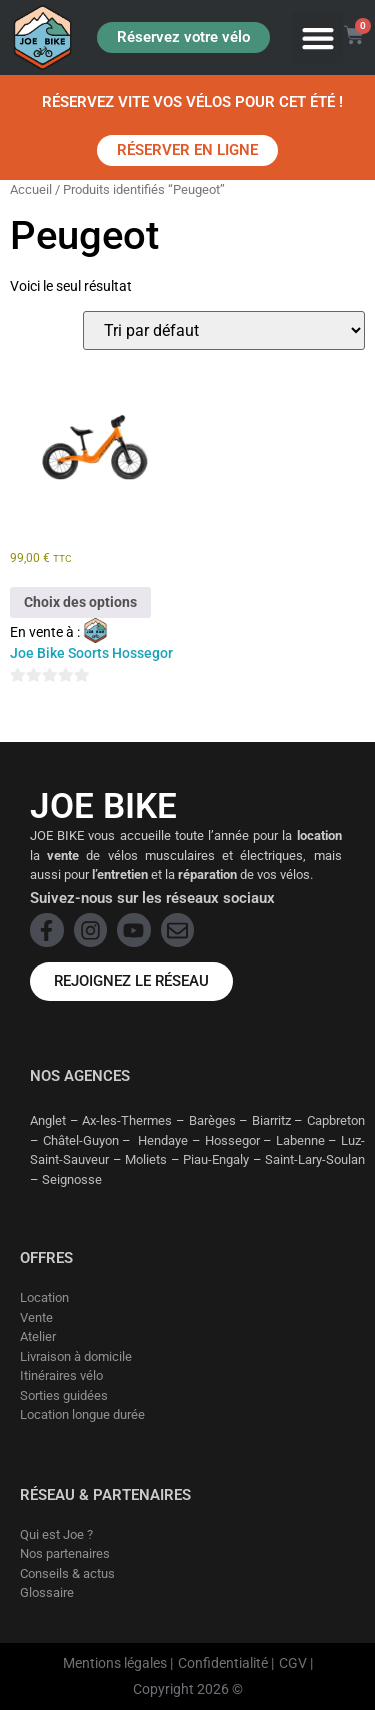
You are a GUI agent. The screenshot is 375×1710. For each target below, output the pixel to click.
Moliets (146, 1159)
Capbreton (336, 1120)
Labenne (300, 1140)
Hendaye (163, 1140)
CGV (293, 1663)
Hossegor (232, 1140)
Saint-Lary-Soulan (315, 1159)
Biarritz (271, 1120)
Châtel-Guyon (81, 1140)
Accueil (31, 189)
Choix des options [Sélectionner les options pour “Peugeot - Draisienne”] (80, 602)
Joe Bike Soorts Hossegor (91, 653)
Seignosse (72, 1179)
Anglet (48, 1120)
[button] (317, 37)
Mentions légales (115, 1663)
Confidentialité (223, 1663)
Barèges (212, 1120)
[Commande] (224, 330)
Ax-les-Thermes (127, 1120)
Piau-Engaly (216, 1159)
